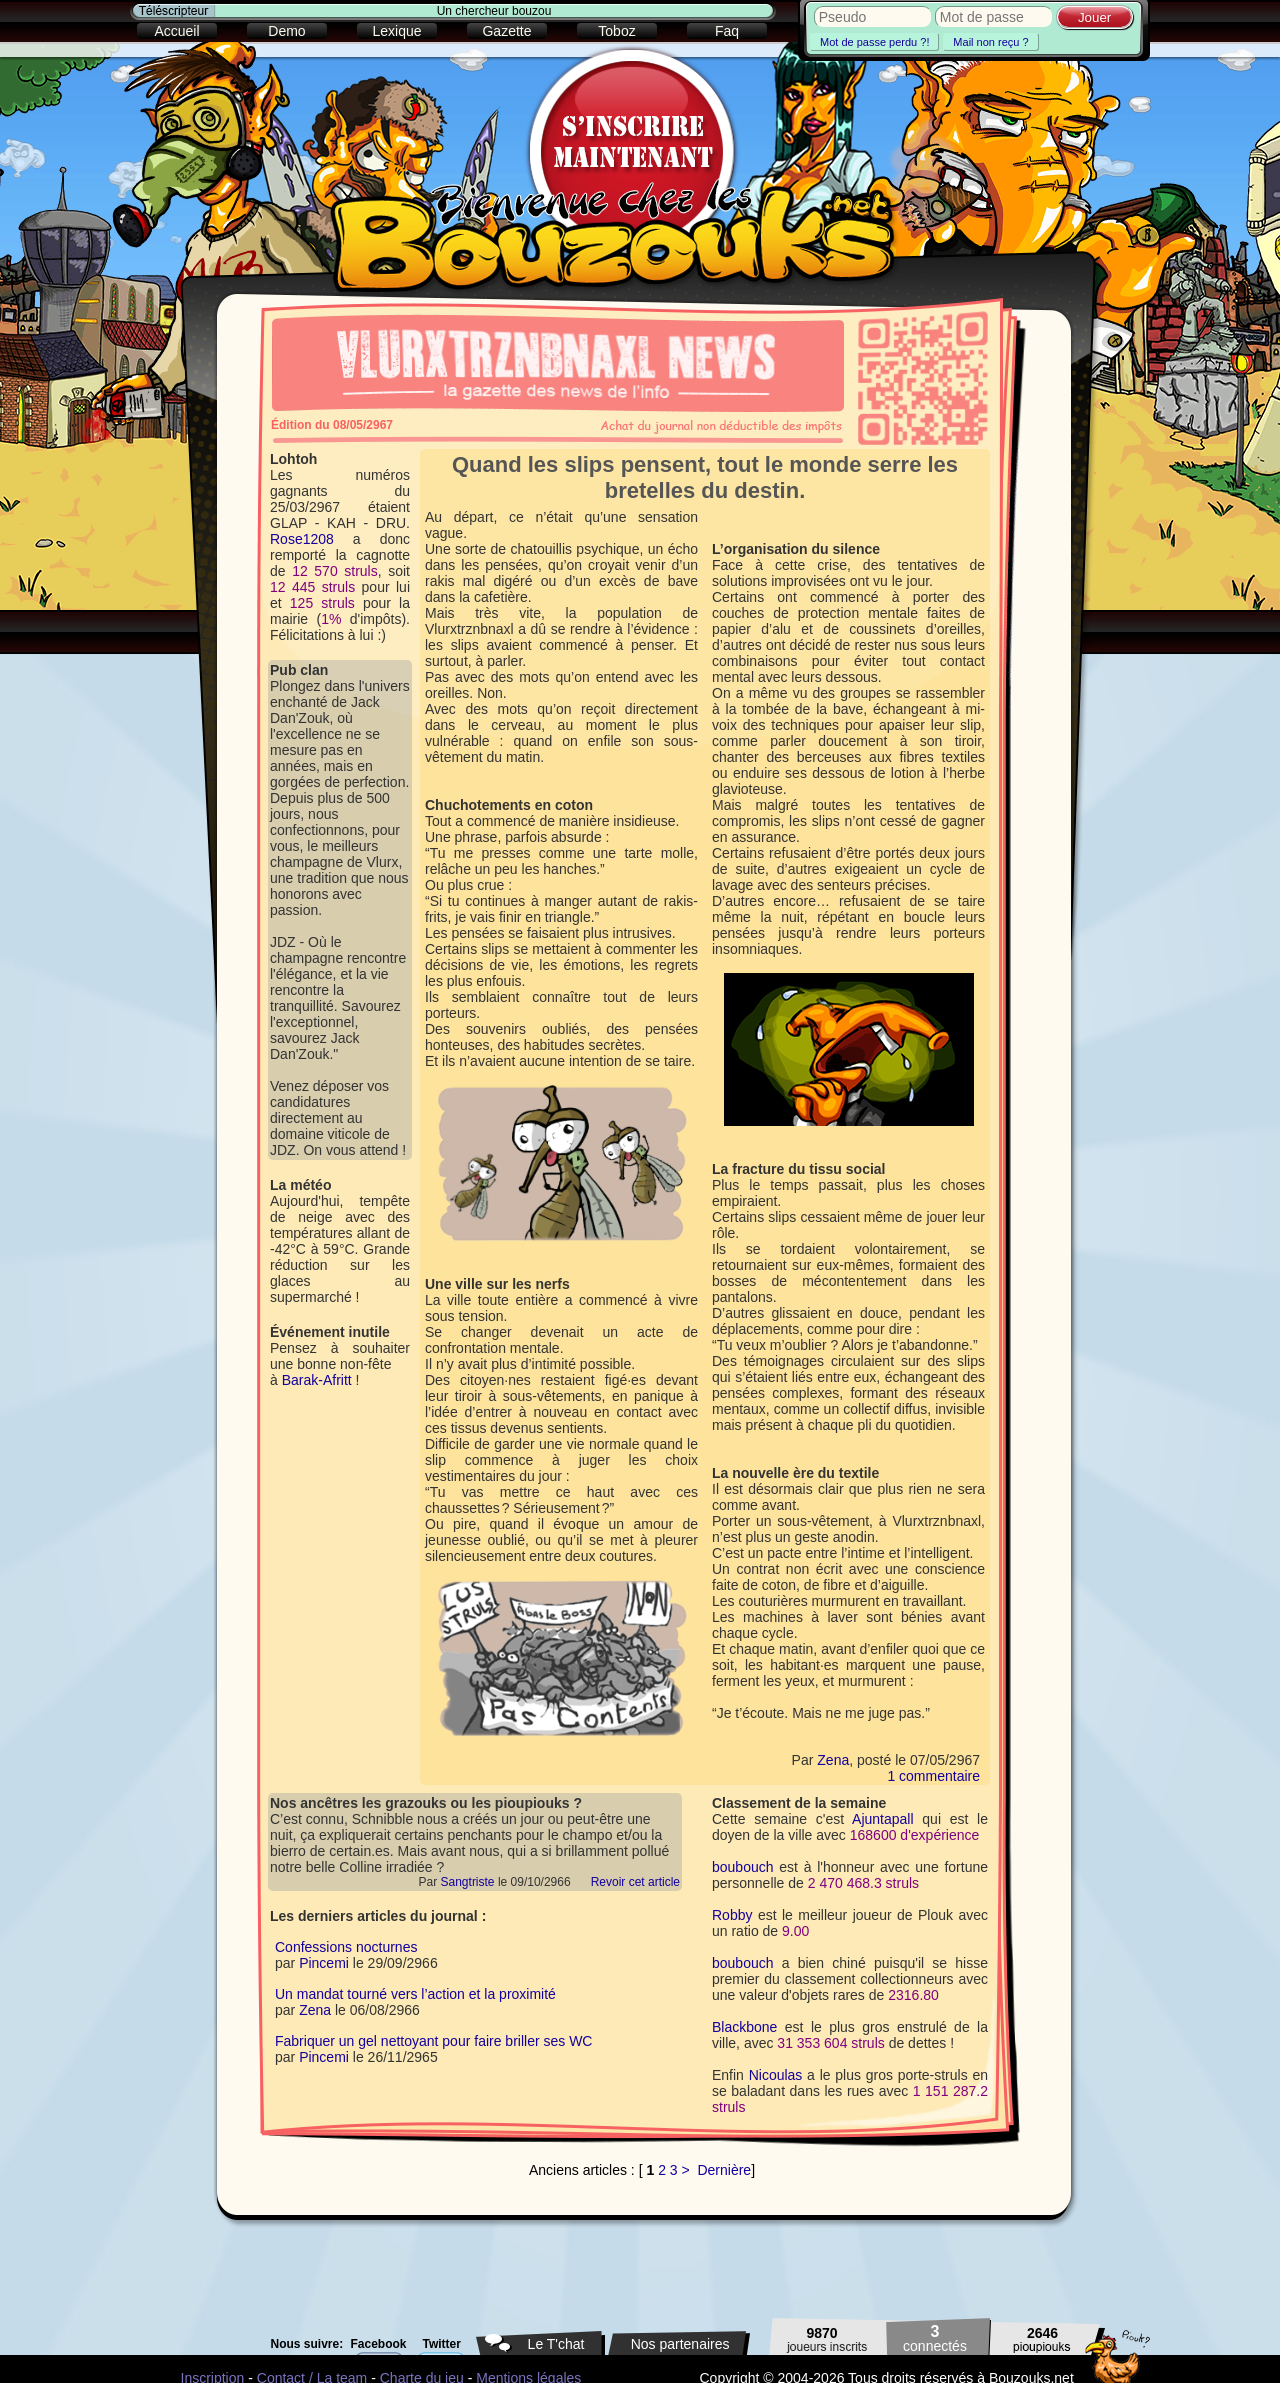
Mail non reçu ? (990, 42)
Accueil (176, 31)
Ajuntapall (883, 1819)
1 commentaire (933, 1776)
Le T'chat (556, 2344)
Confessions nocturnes (346, 1947)
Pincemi (324, 1963)
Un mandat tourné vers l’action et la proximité (415, 1994)
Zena (833, 1760)
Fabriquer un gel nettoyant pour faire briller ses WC (433, 2041)
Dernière (724, 2170)
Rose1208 (302, 539)
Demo (286, 31)
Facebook (379, 2344)
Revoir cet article (635, 1882)
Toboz (616, 31)
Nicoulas (776, 2075)
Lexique (396, 31)
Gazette (506, 31)
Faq (727, 31)
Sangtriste (468, 1882)
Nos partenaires (680, 2344)
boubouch (743, 1867)
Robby (732, 1915)
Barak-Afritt (317, 1380)
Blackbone (744, 2027)
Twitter (442, 2344)
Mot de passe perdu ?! (874, 42)
